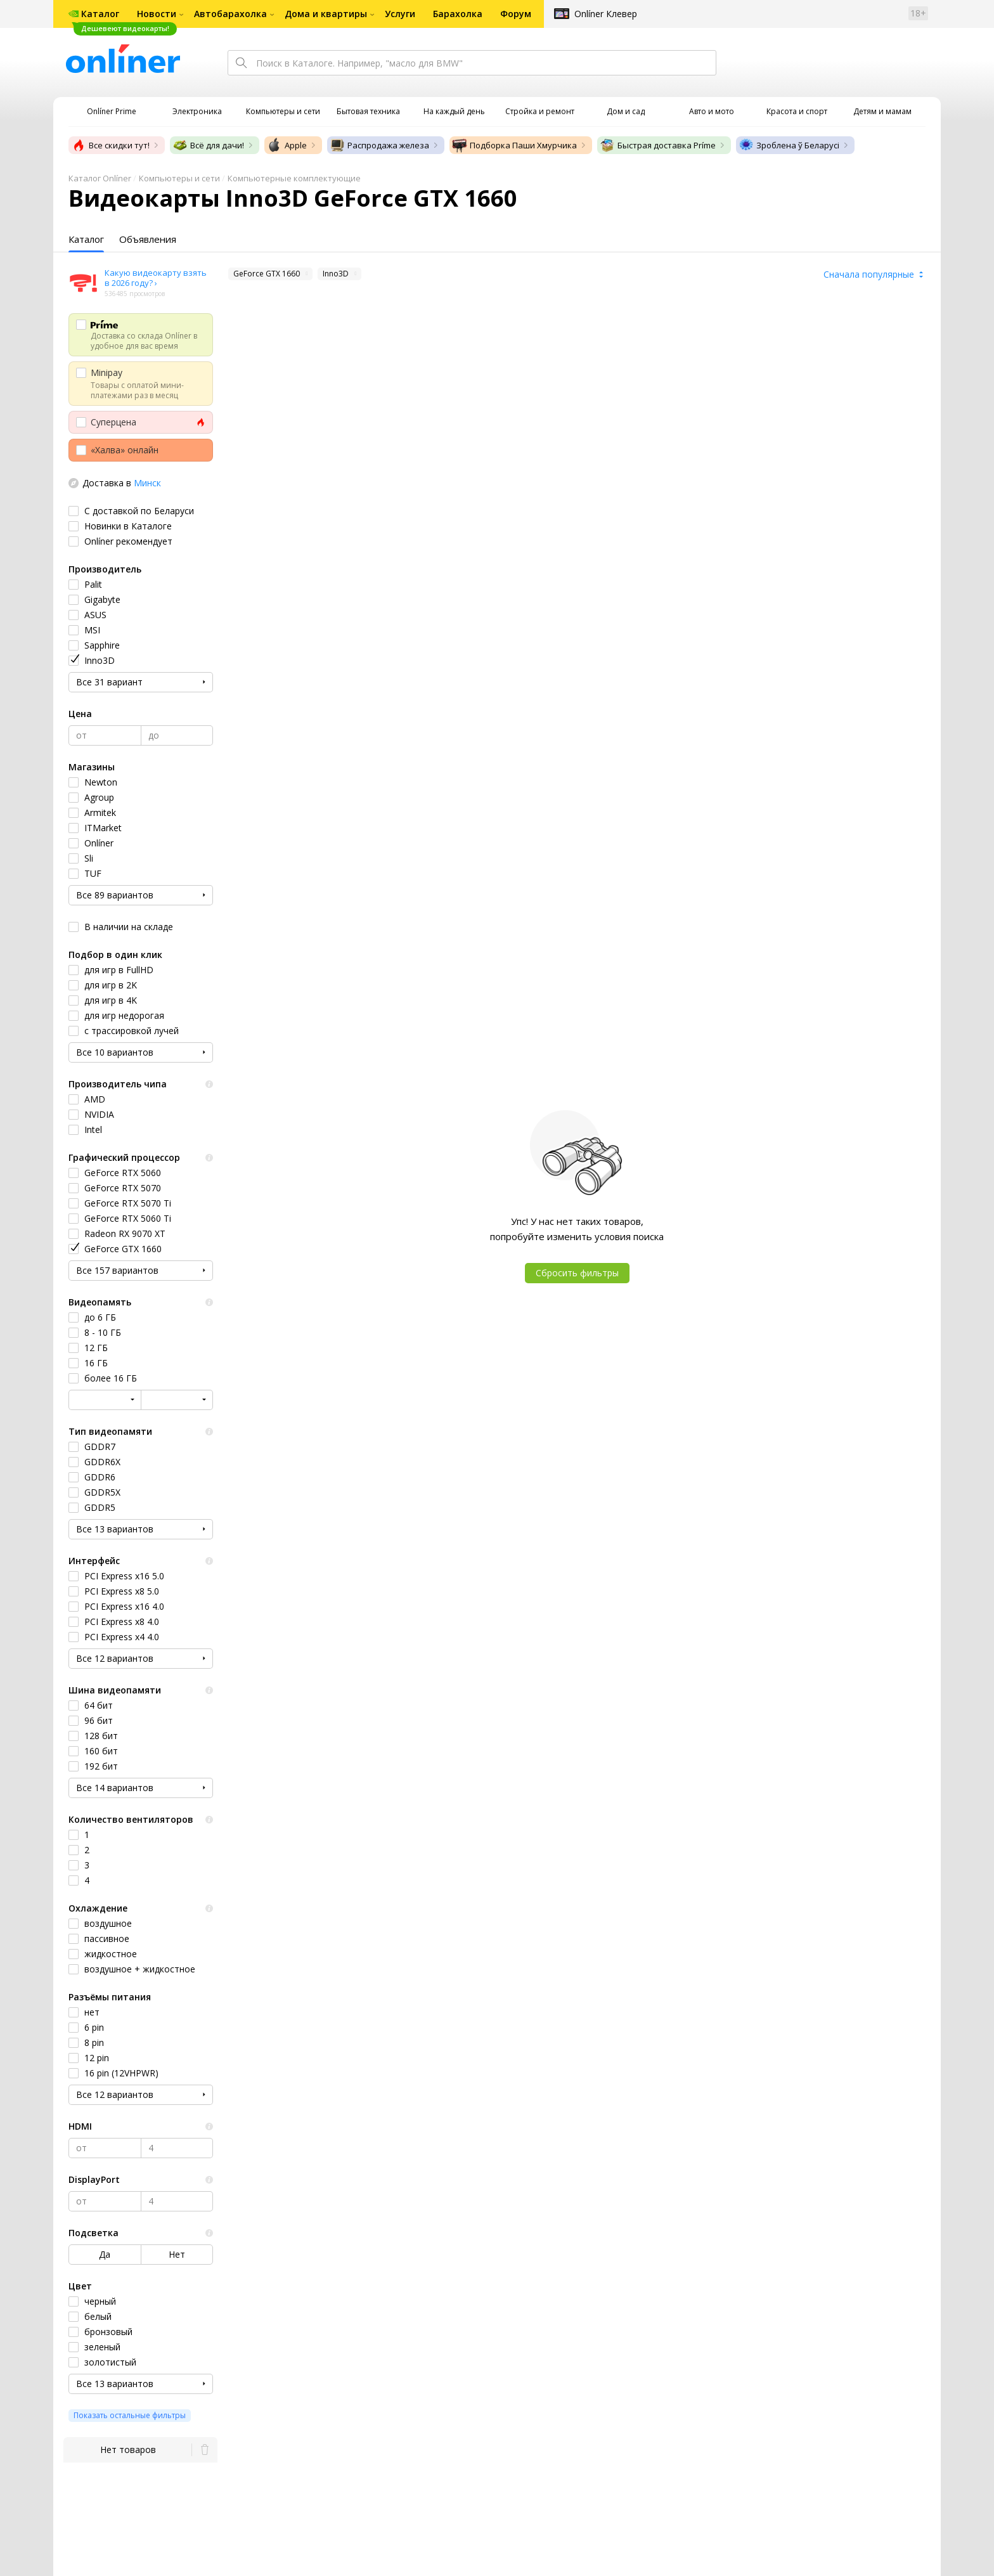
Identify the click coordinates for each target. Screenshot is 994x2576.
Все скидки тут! (110, 145)
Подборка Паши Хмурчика (514, 145)
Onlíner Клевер (605, 14)
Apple (287, 145)
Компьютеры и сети (179, 178)
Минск (147, 483)
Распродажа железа (379, 145)
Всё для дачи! (208, 145)
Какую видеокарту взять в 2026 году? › (156, 277)
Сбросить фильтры (577, 1273)
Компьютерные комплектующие (294, 178)
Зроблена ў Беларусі (789, 145)
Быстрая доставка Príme (658, 145)
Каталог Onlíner (99, 178)
